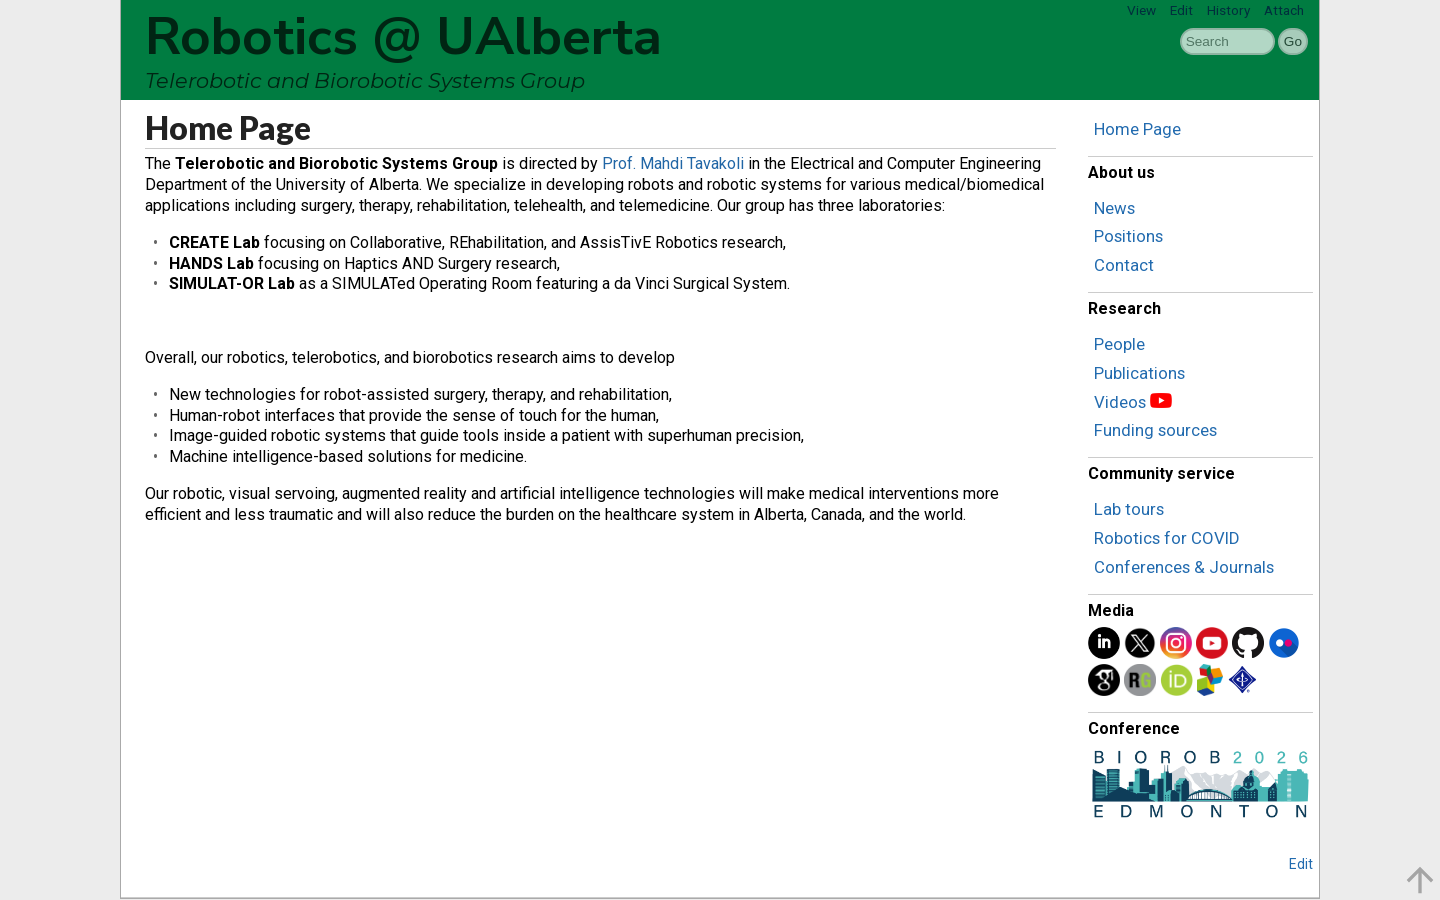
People (1119, 344)
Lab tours (1129, 509)
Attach (1284, 10)
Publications (1139, 373)
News (1114, 208)
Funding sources (1155, 430)
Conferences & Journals (1184, 567)
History (1228, 10)
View (1141, 10)
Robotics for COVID (1167, 538)
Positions (1128, 236)
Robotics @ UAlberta (403, 37)
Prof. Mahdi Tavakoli (673, 163)
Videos (1120, 402)
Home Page (1137, 129)
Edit (1181, 10)
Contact (1124, 265)
